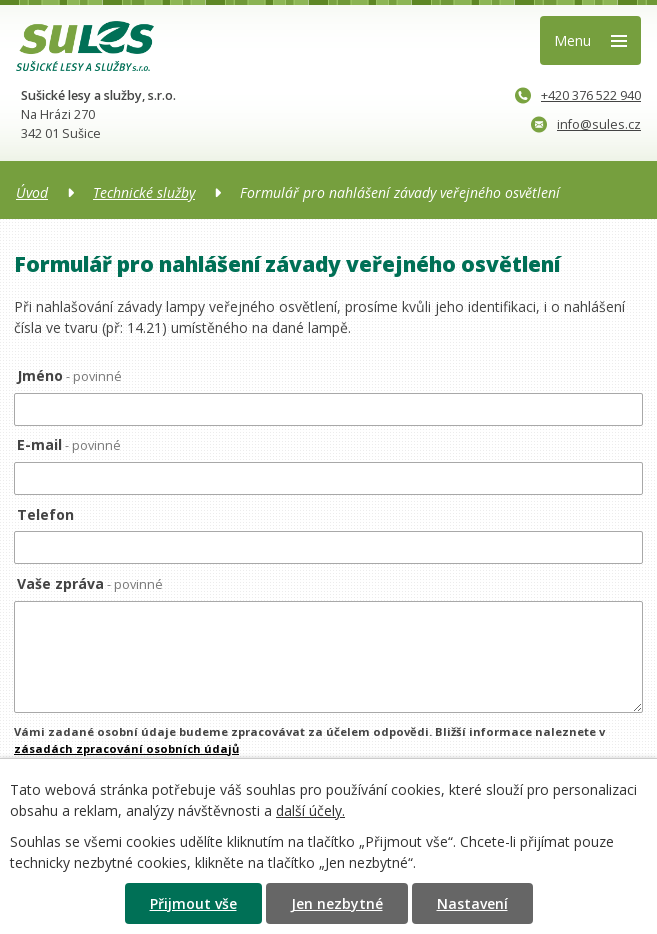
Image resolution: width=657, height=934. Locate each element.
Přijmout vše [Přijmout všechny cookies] (193, 903)
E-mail (69, 444)
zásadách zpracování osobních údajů (126, 748)
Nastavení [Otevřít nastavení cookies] (472, 903)
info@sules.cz (586, 124)
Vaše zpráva (90, 583)
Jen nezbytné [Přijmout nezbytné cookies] (337, 903)
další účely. (310, 810)
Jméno (69, 375)
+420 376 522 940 (578, 95)
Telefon (45, 514)
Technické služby (144, 192)
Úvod (32, 192)
